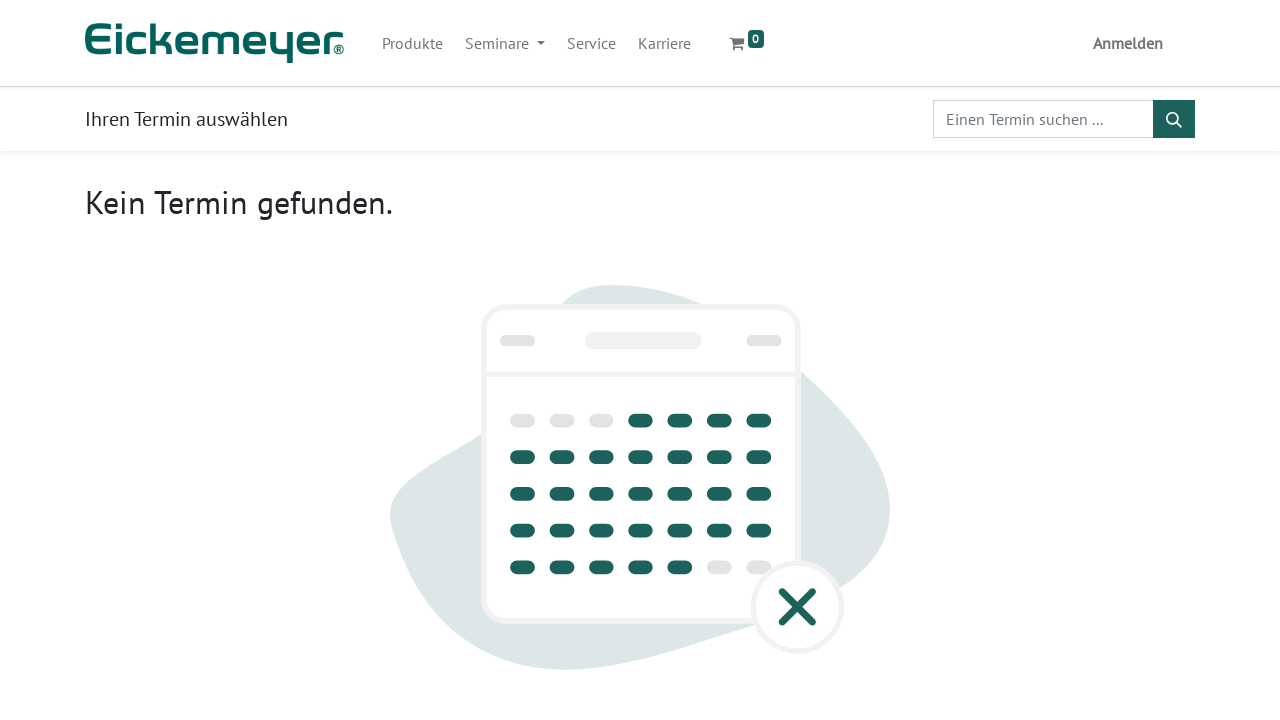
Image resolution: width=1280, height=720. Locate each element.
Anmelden (1128, 43)
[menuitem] (412, 43)
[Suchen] (1174, 119)
